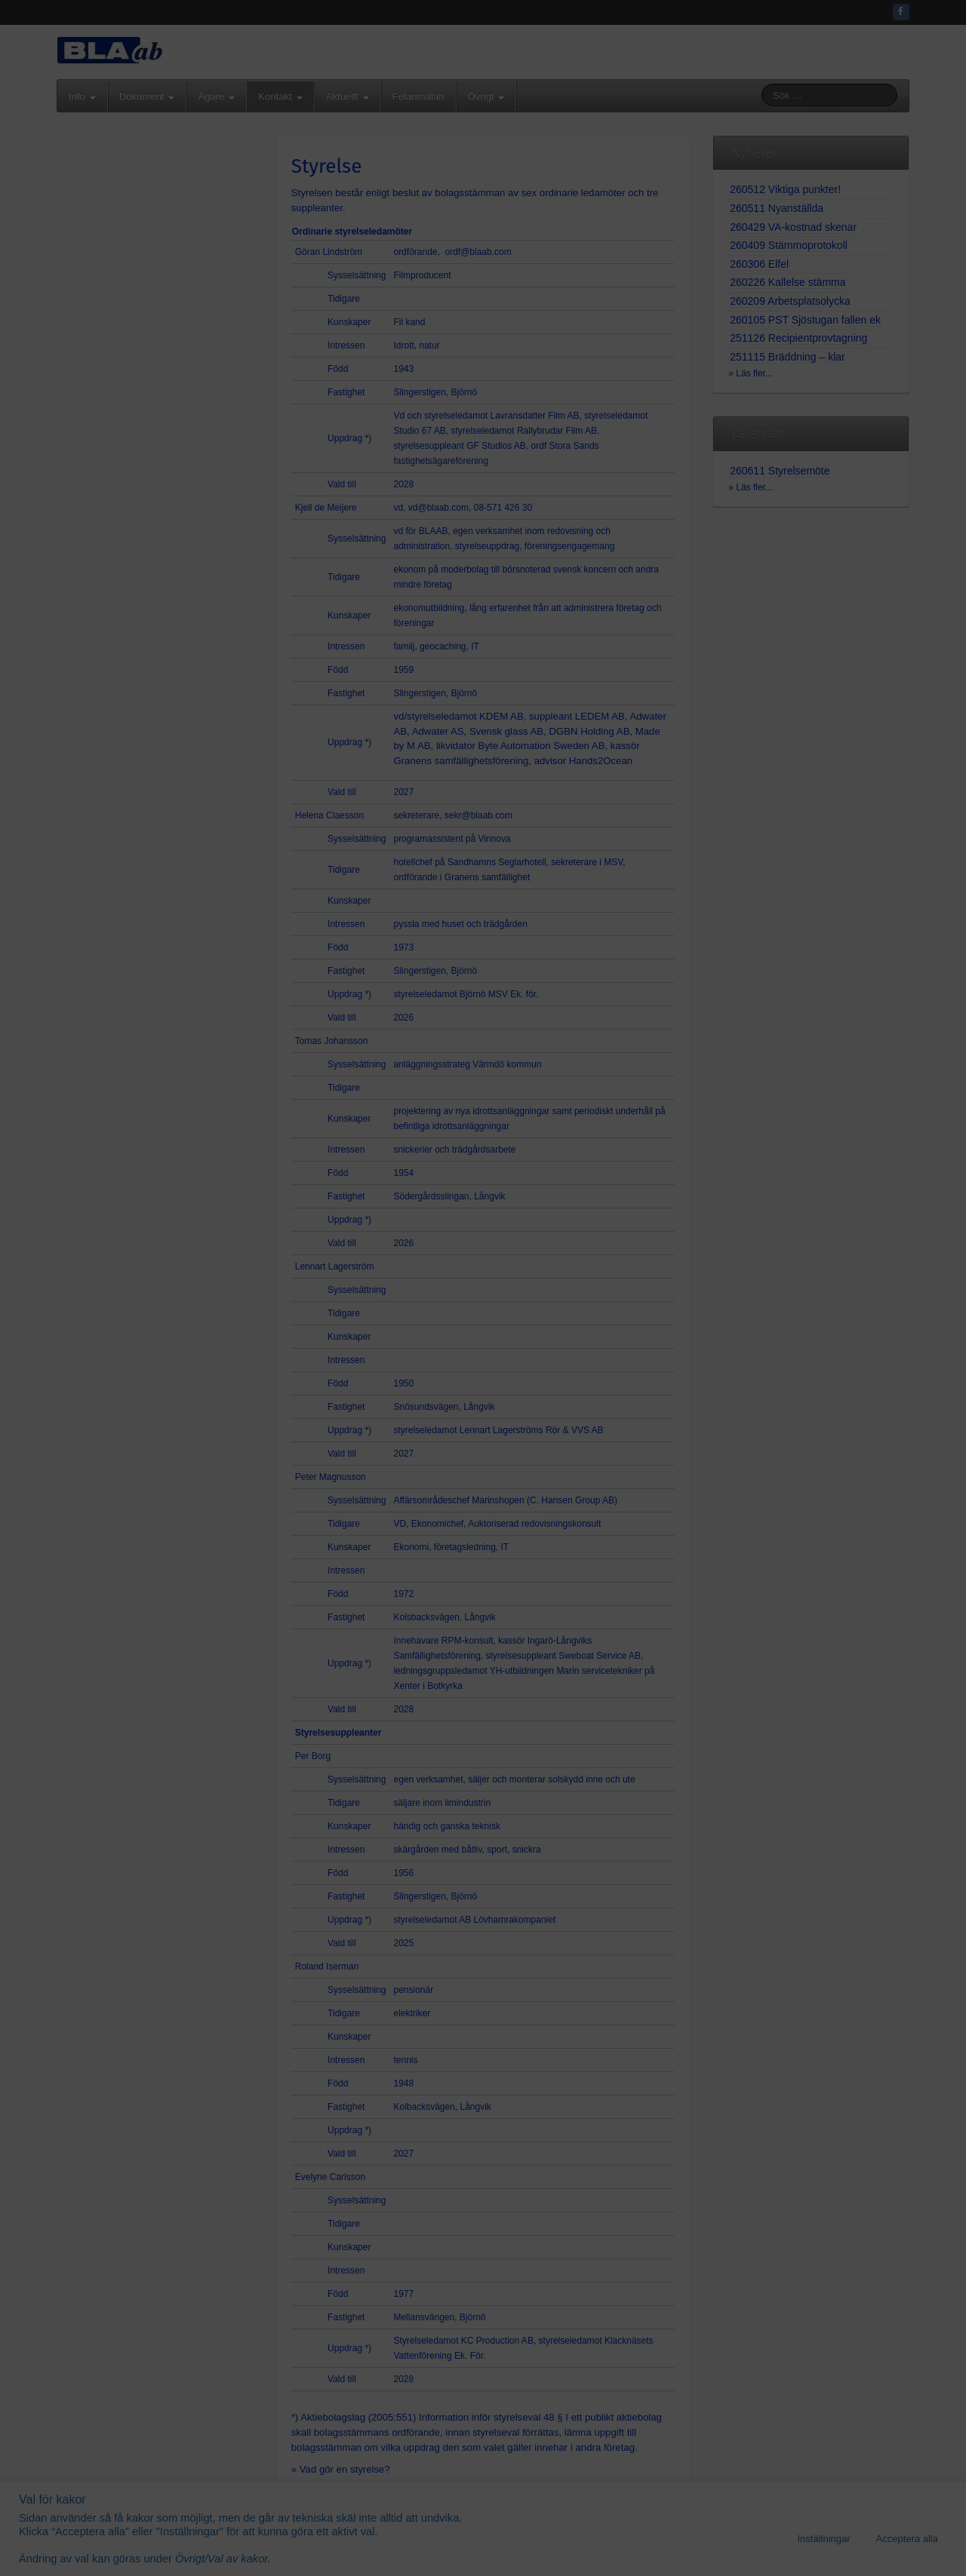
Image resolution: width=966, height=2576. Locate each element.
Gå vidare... (482, 1393)
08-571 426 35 (519, 1248)
